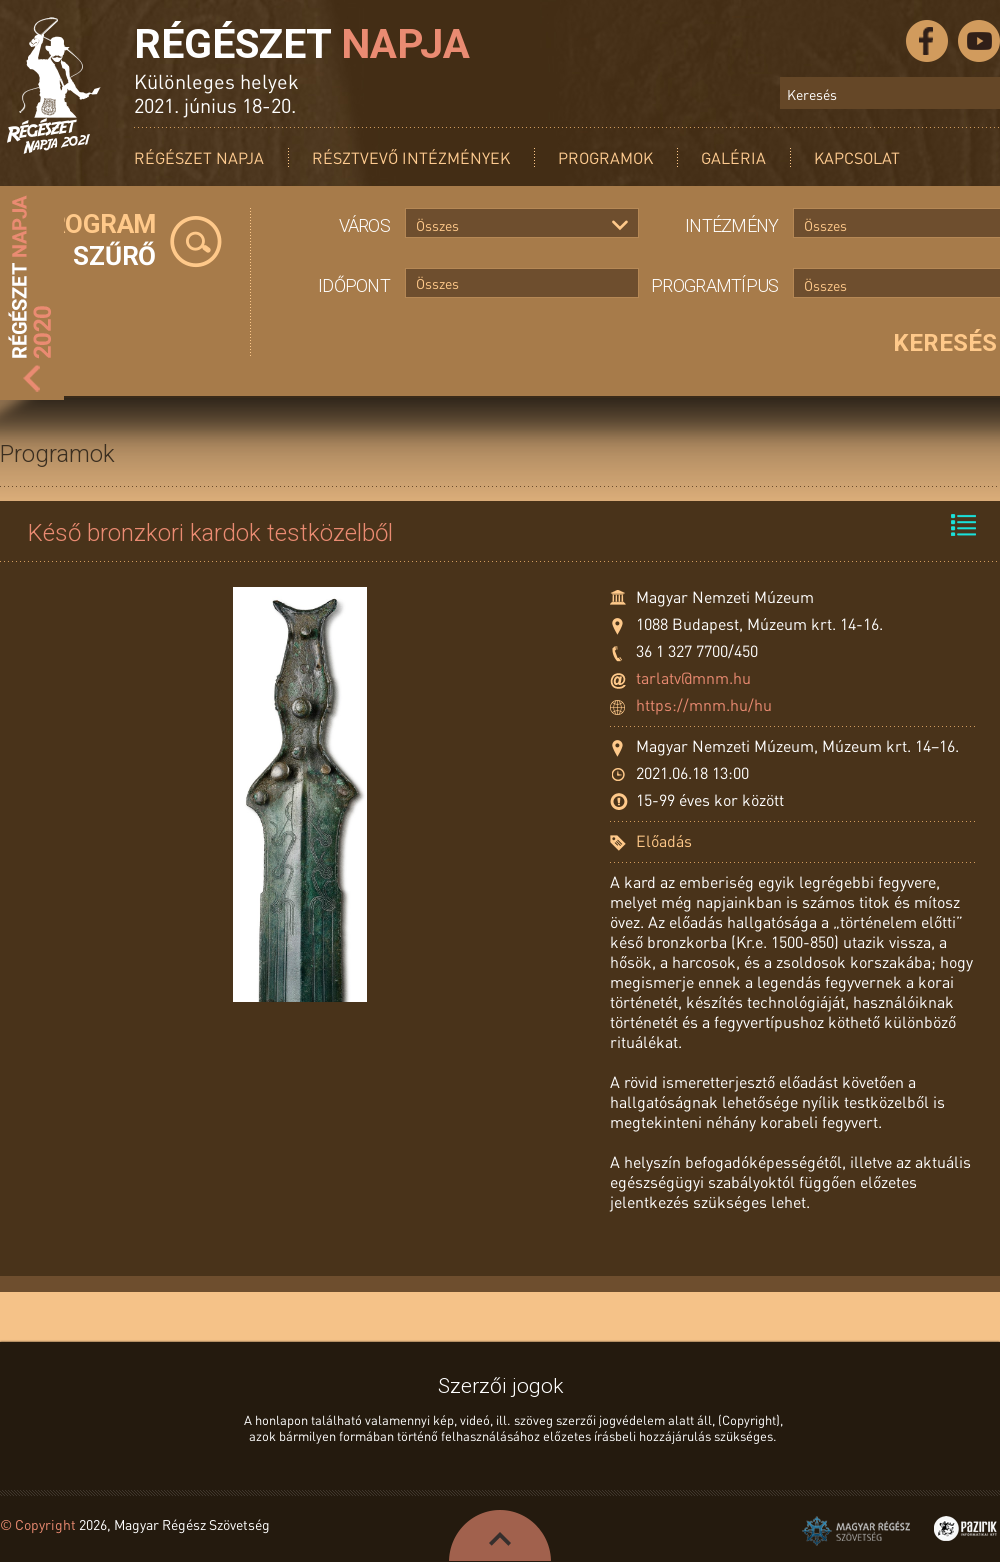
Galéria (733, 157)
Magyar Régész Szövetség (856, 1531)
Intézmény (732, 225)
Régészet (302, 44)
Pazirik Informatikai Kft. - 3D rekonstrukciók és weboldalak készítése (965, 1528)
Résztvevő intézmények (411, 157)
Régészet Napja (199, 157)
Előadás (664, 840)
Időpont (354, 285)
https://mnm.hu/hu (704, 704)
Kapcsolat (857, 157)
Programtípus (714, 285)
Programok (605, 157)
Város (364, 225)
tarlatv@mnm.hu (693, 677)
